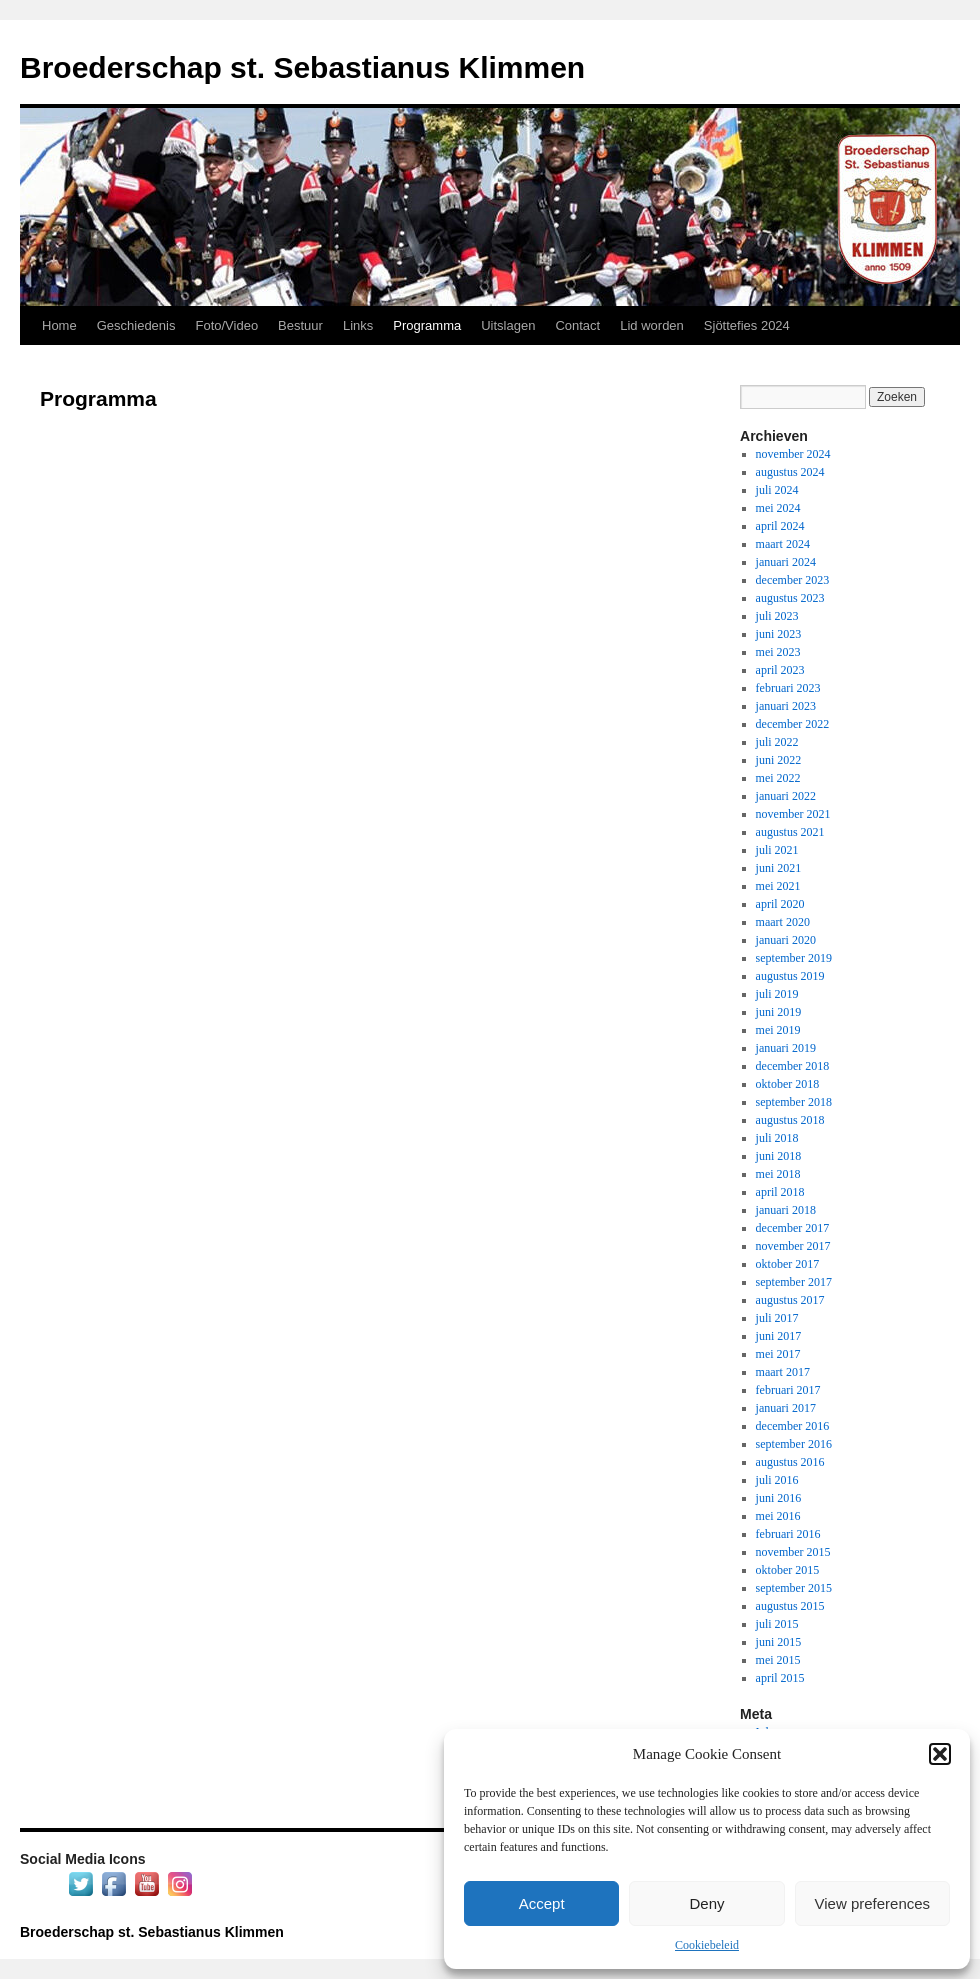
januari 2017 (786, 1408)
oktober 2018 (788, 1084)
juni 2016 (779, 1498)
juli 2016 (777, 1480)
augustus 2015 (790, 1606)
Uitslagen (508, 325)
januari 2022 (786, 796)
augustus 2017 (790, 1300)
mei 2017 (778, 1354)
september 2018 (794, 1102)
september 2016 (794, 1444)
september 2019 (794, 958)
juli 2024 (777, 490)
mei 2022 (778, 778)
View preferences (873, 1903)
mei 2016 (778, 1516)
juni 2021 (779, 868)
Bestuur (300, 325)
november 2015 (793, 1552)
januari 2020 (786, 940)
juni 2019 (779, 1012)
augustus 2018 (790, 1120)
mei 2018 (778, 1174)
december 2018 (793, 1066)
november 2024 (793, 454)
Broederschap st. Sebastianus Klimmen (302, 67)
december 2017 (793, 1228)
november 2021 (793, 814)
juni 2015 (779, 1642)
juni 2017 (779, 1336)
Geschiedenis (136, 325)
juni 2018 (779, 1156)
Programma (427, 325)
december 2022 (793, 724)
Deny (706, 1903)
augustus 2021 (790, 832)
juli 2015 (777, 1624)
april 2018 (780, 1192)
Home (59, 325)
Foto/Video (226, 325)
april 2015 (780, 1678)
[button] (940, 1754)
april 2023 (780, 670)
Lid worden (652, 325)
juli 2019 (777, 994)
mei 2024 (778, 508)
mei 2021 (778, 886)
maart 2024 (783, 544)
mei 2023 (778, 652)
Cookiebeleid (707, 1945)
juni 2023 (779, 634)
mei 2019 (778, 1030)
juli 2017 (777, 1318)
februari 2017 (788, 1390)
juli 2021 (777, 850)
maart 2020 (783, 922)
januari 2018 (786, 1210)
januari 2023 (786, 706)
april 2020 (780, 904)
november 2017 (793, 1246)
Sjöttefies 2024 (747, 325)
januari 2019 (786, 1048)
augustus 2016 (790, 1462)
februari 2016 (788, 1534)
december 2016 (793, 1426)
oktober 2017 (788, 1264)
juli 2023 (777, 616)
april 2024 (780, 526)
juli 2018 (777, 1138)
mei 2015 (778, 1660)
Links (358, 325)
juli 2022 (777, 742)
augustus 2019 (790, 976)
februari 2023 (788, 688)
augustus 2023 (790, 598)
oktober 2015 (788, 1570)
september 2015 (794, 1588)
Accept (542, 1903)
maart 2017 (783, 1372)
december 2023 (793, 580)
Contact (577, 325)
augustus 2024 (790, 472)
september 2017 (794, 1282)
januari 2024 (786, 562)
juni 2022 (779, 760)
